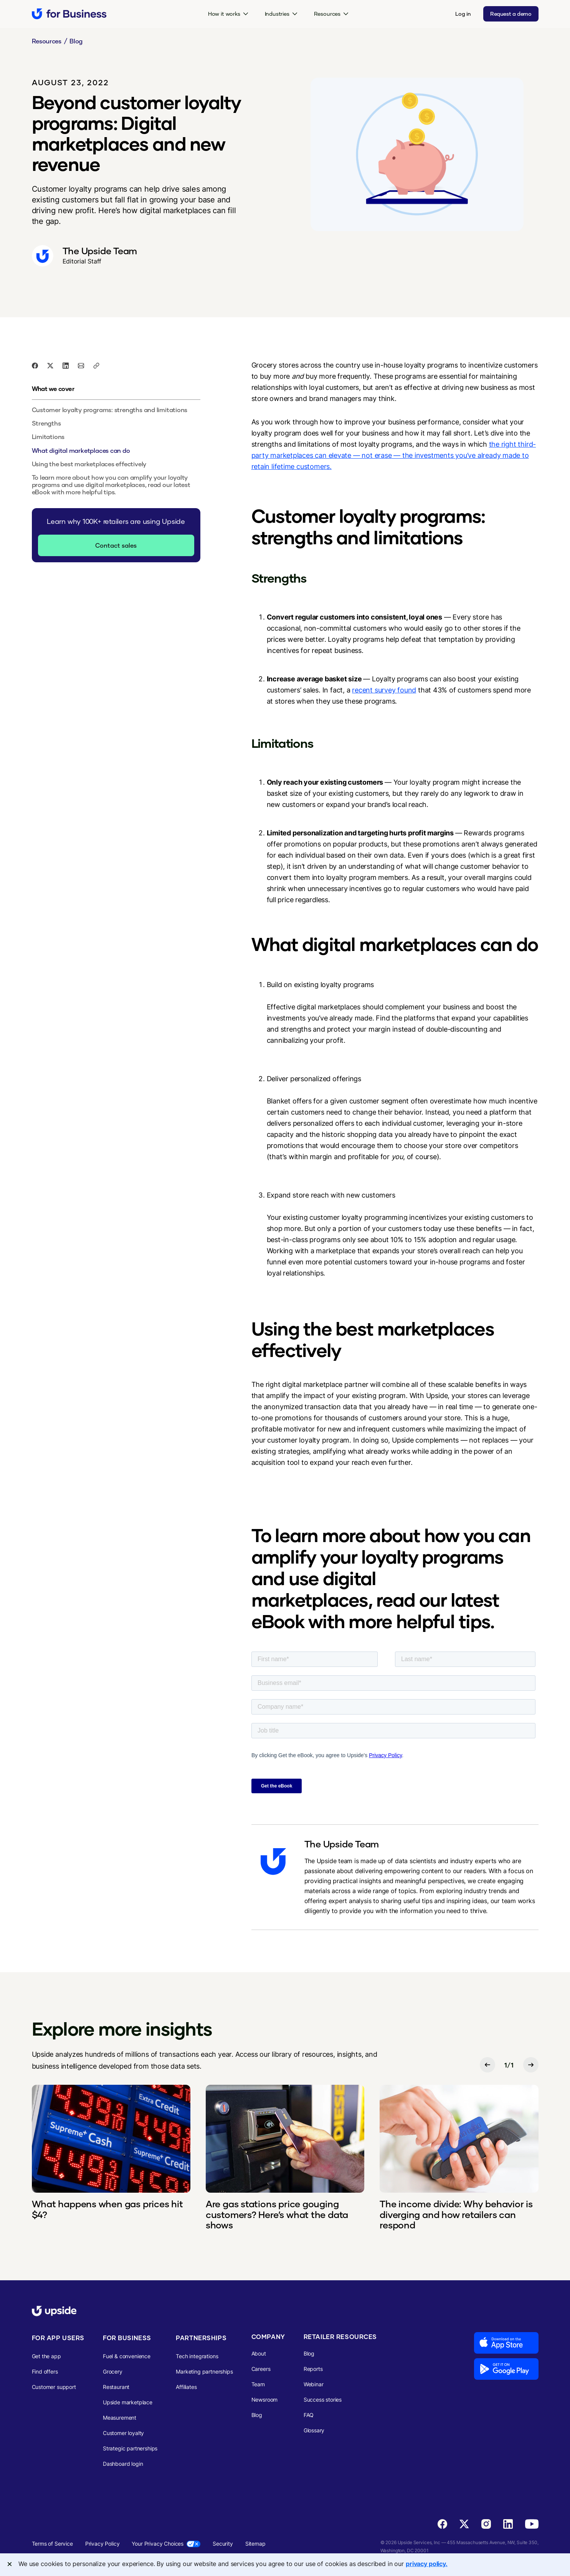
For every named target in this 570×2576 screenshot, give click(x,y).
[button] (228, 13)
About (258, 2353)
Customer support (54, 2387)
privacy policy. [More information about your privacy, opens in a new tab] (427, 2564)
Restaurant (116, 2387)
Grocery (112, 2371)
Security (223, 2543)
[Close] (9, 2564)
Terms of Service (52, 2543)
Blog (76, 41)
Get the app (46, 2356)
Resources (46, 41)
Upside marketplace (127, 2402)
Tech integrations (197, 2356)
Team (258, 2384)
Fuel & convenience (126, 2356)
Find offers (45, 2371)
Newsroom (264, 2399)
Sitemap (255, 2543)
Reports (313, 2369)
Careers (261, 2369)
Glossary (314, 2430)
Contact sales (116, 545)
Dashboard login (123, 2463)
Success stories (323, 2399)
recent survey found (384, 690)
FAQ (309, 2415)
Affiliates (186, 2387)
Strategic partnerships (130, 2448)
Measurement (119, 2417)
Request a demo (511, 13)
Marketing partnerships (204, 2371)
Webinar (314, 2384)
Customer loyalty (123, 2433)
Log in (463, 13)
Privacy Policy (102, 2543)
